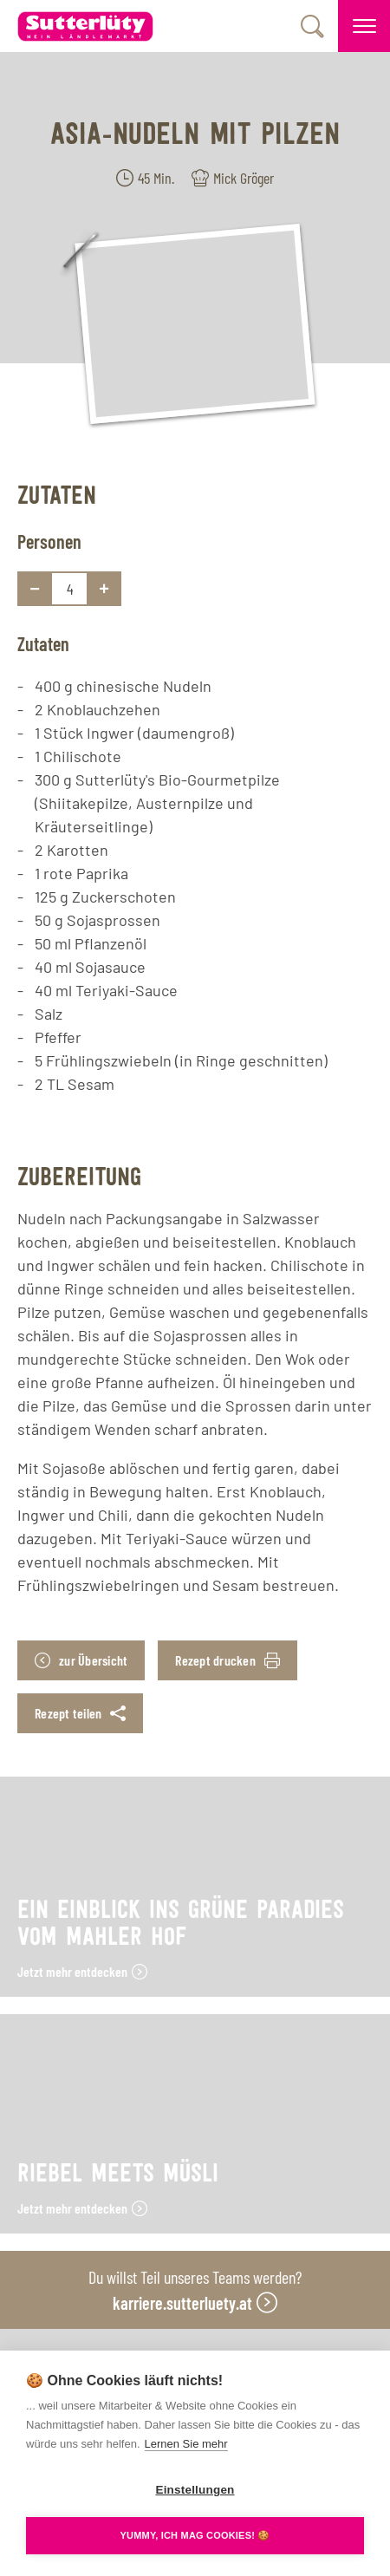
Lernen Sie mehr (186, 2443)
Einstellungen (194, 2489)
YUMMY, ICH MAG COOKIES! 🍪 (195, 2535)
